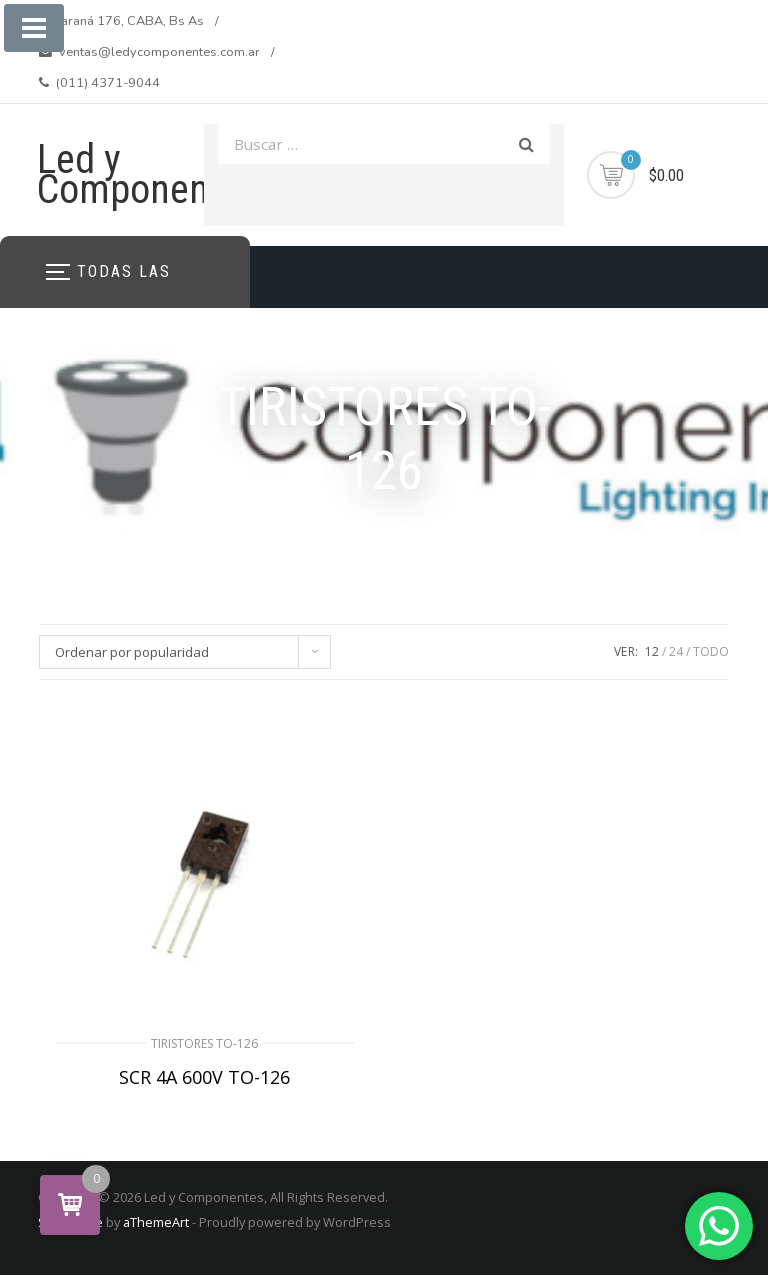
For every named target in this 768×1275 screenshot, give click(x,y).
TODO (711, 651)
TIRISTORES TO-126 (204, 1043)
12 (652, 651)
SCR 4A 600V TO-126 (204, 1077)
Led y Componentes (148, 174)
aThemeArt (156, 1222)
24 (676, 651)
